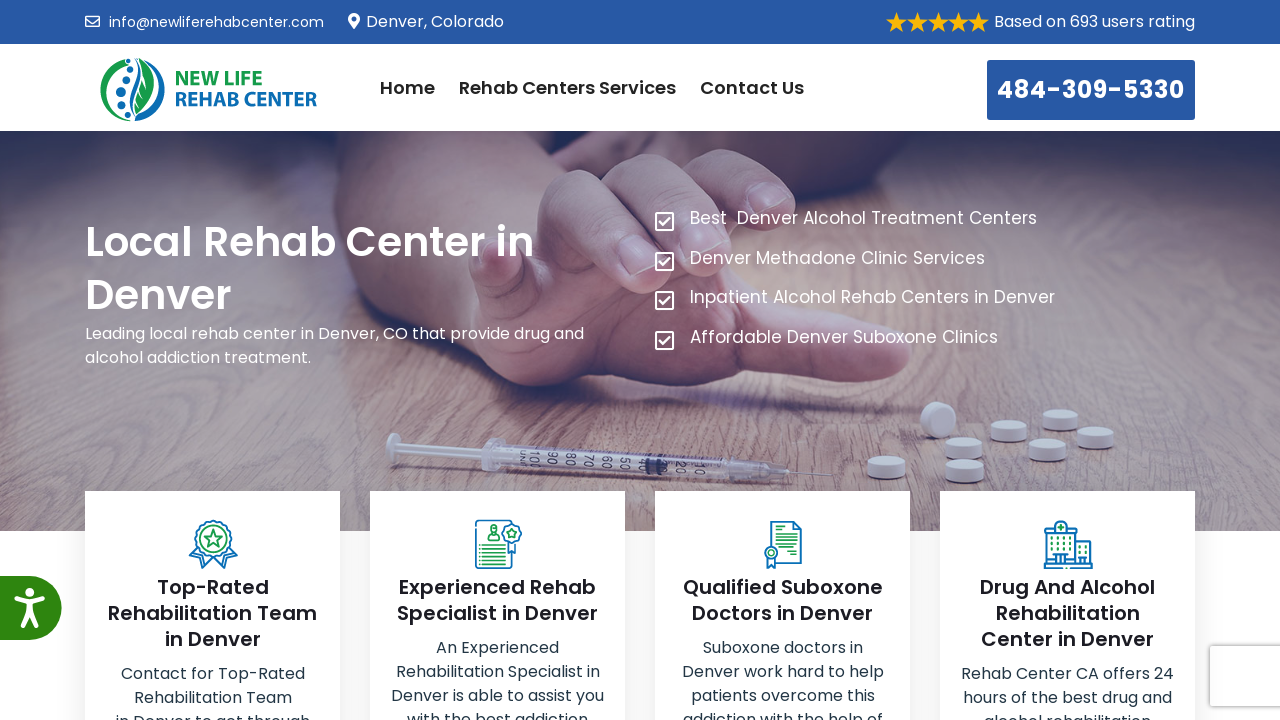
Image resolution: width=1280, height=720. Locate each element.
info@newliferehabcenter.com (204, 22)
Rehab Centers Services (567, 87)
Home (407, 87)
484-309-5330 (1091, 89)
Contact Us (752, 87)
